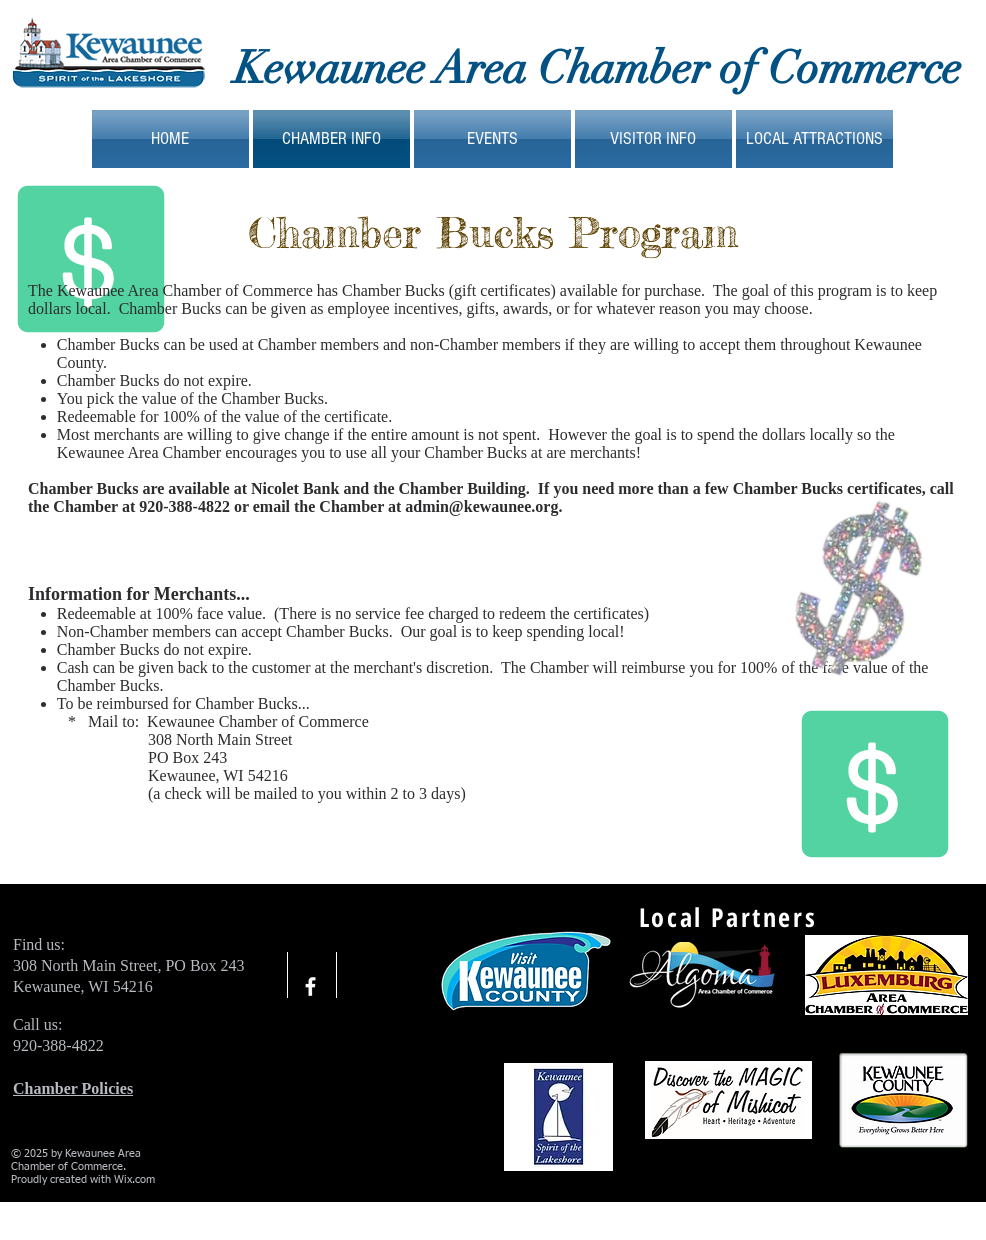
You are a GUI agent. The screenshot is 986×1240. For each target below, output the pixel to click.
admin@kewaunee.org (481, 506)
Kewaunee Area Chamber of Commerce (597, 68)
